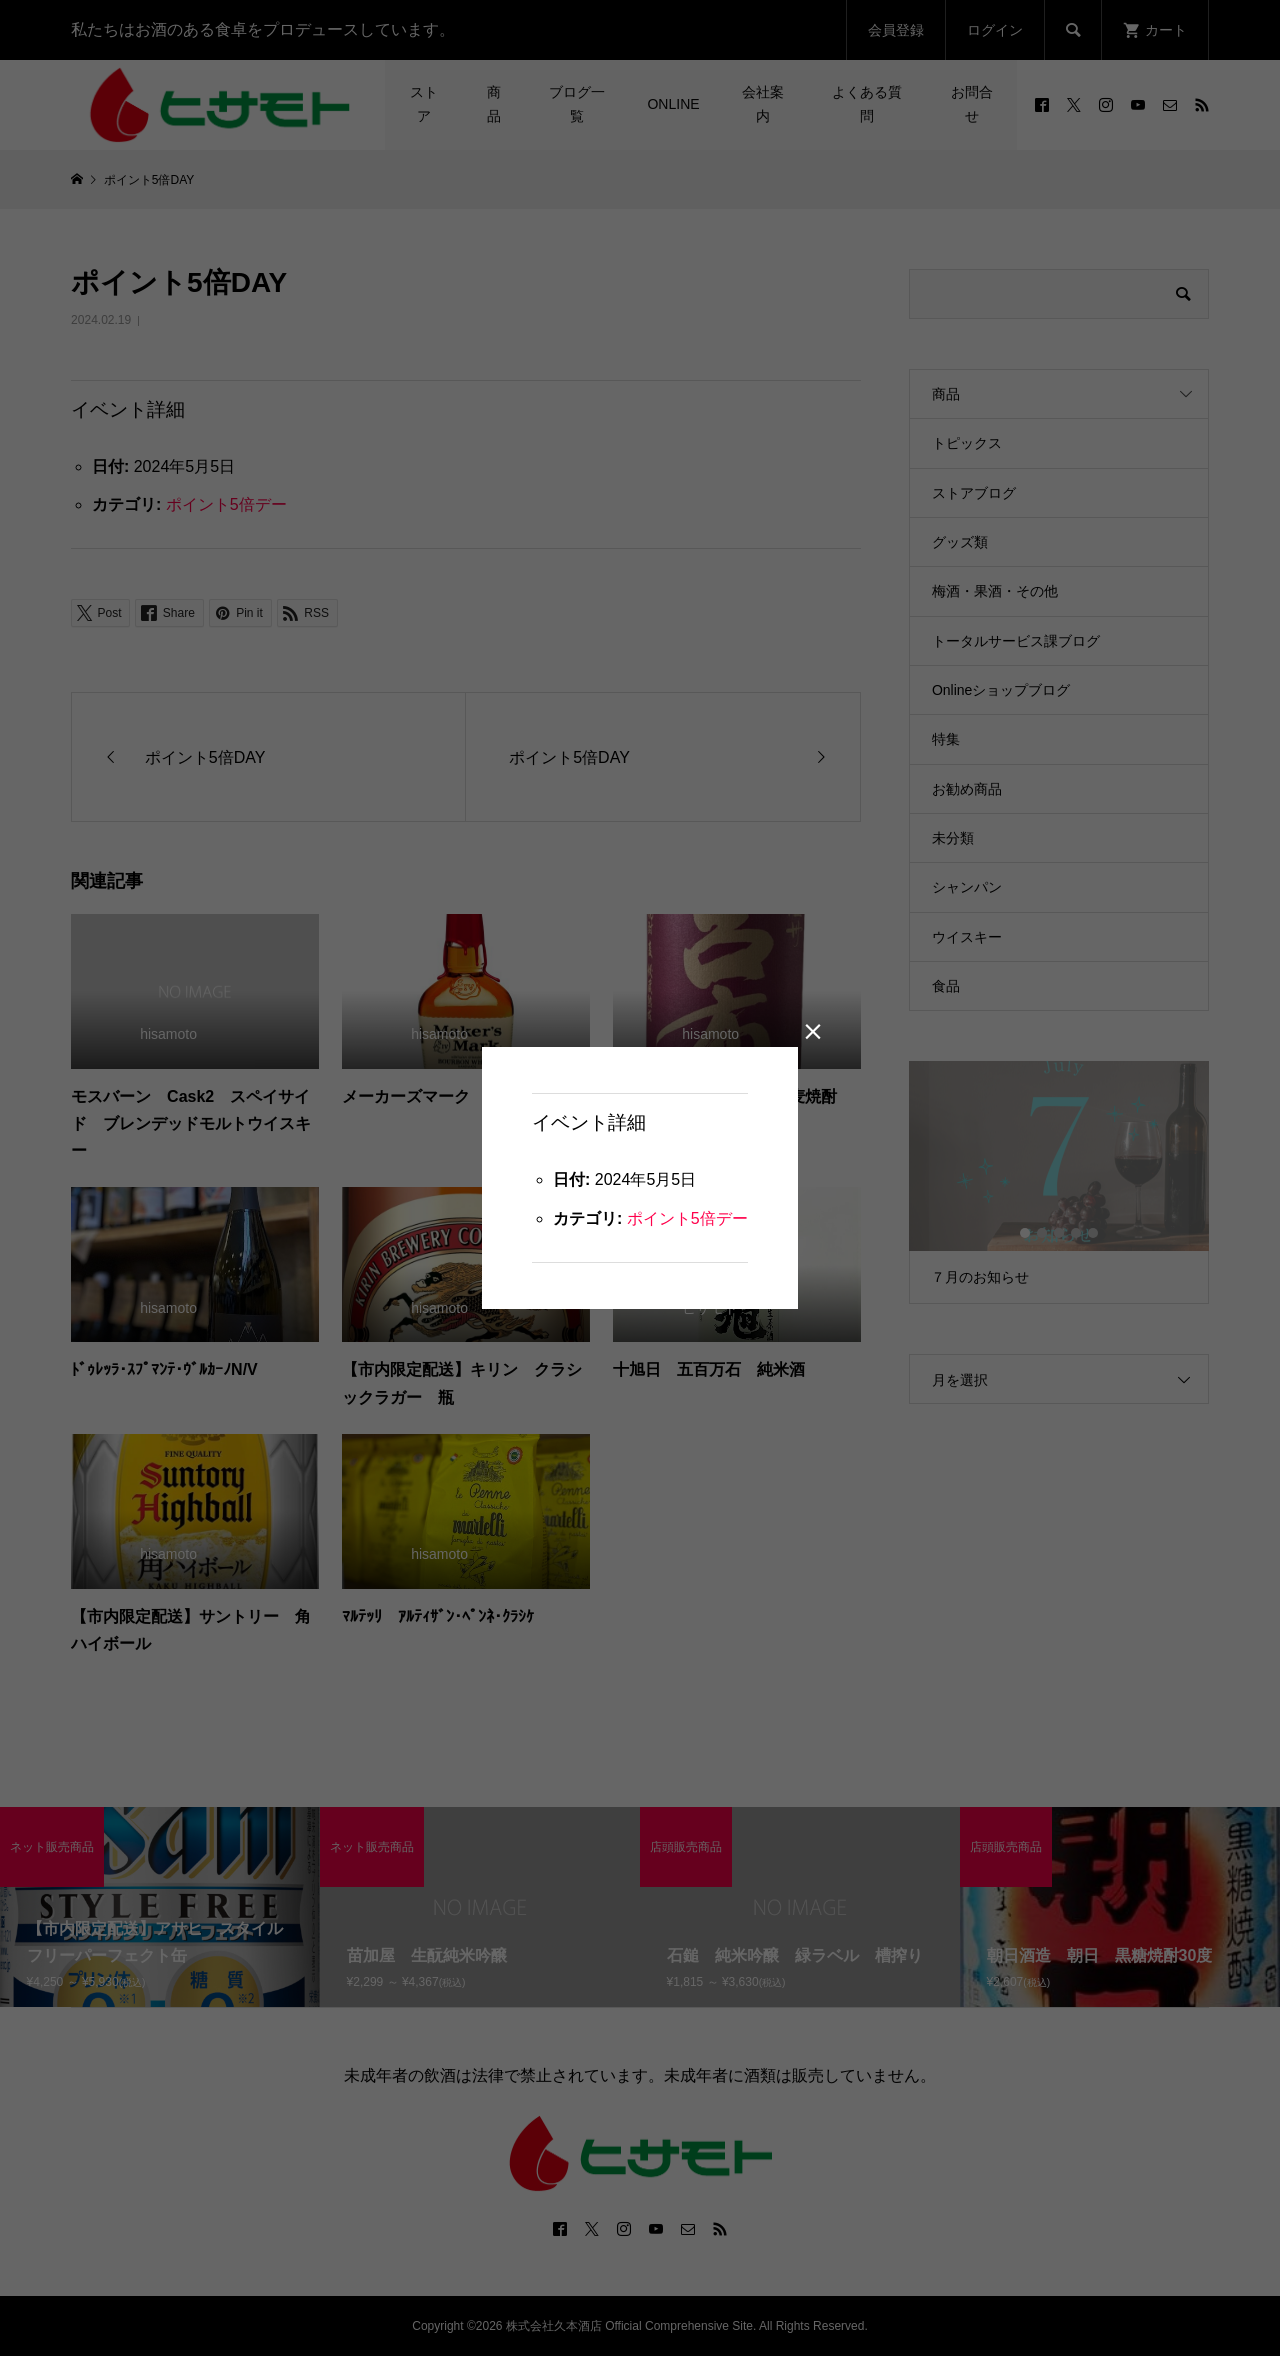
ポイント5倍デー (687, 1218)
